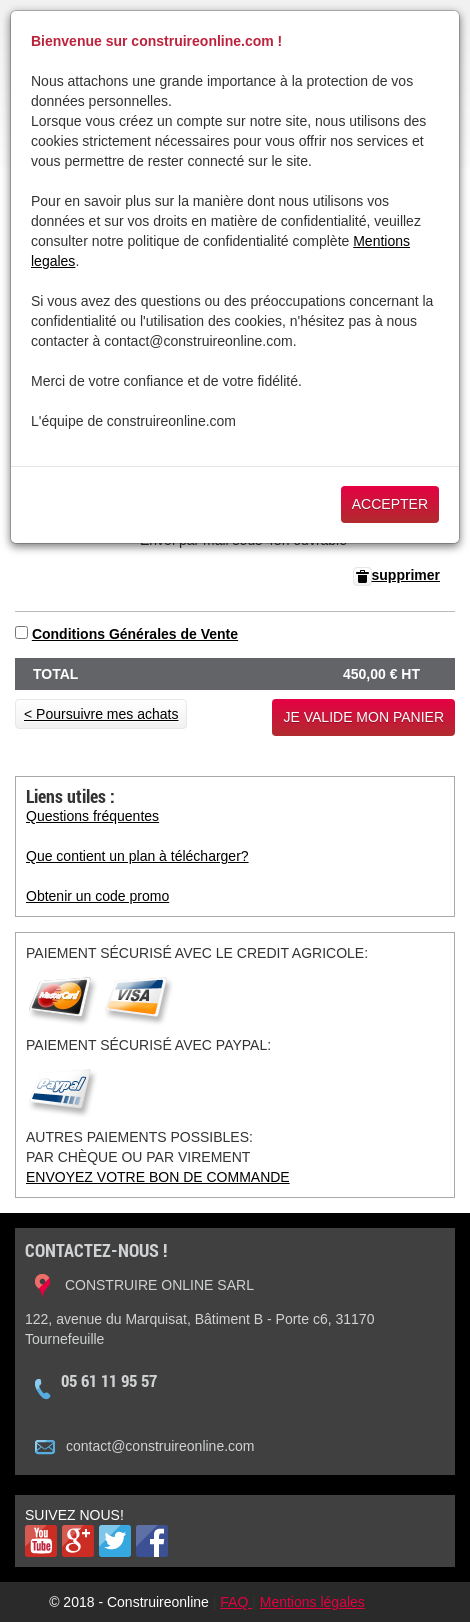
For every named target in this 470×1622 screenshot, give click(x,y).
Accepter (390, 504)
